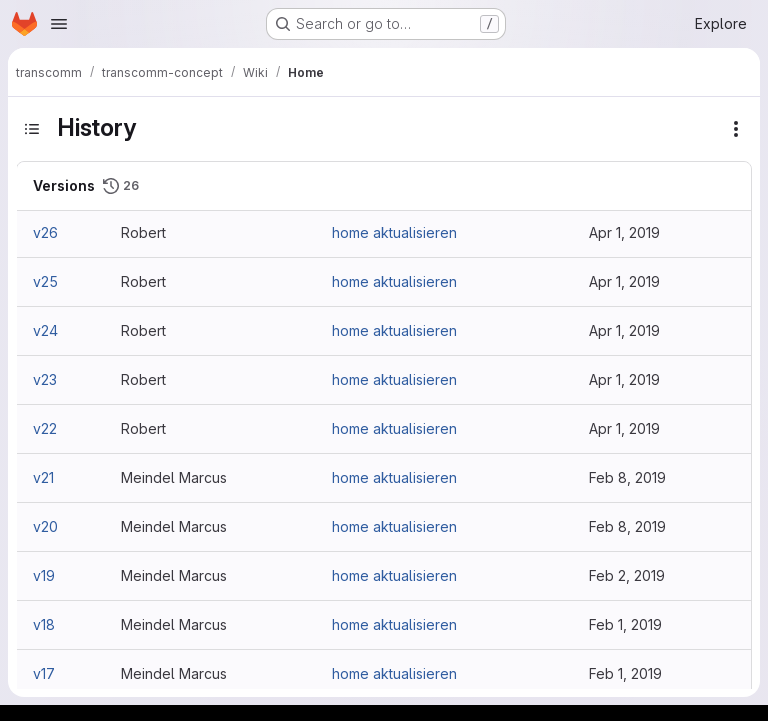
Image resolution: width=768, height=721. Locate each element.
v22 (45, 428)
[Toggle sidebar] (32, 129)
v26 (45, 232)
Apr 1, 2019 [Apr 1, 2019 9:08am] (624, 330)
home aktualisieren (394, 232)
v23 (45, 379)
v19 (44, 575)
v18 (44, 624)
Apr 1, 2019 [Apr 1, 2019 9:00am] (624, 428)
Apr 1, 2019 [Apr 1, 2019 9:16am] (624, 281)
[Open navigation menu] (59, 24)
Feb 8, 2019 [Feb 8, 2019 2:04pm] (627, 526)
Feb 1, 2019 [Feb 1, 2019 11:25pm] (625, 673)
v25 (45, 281)
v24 (45, 330)
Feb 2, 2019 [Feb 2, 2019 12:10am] (627, 575)
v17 (44, 673)
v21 (43, 477)
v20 (45, 526)
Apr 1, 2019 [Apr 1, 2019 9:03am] (624, 379)
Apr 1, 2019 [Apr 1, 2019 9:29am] (624, 232)
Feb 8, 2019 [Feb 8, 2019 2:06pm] (627, 477)
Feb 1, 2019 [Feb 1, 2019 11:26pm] (625, 624)
